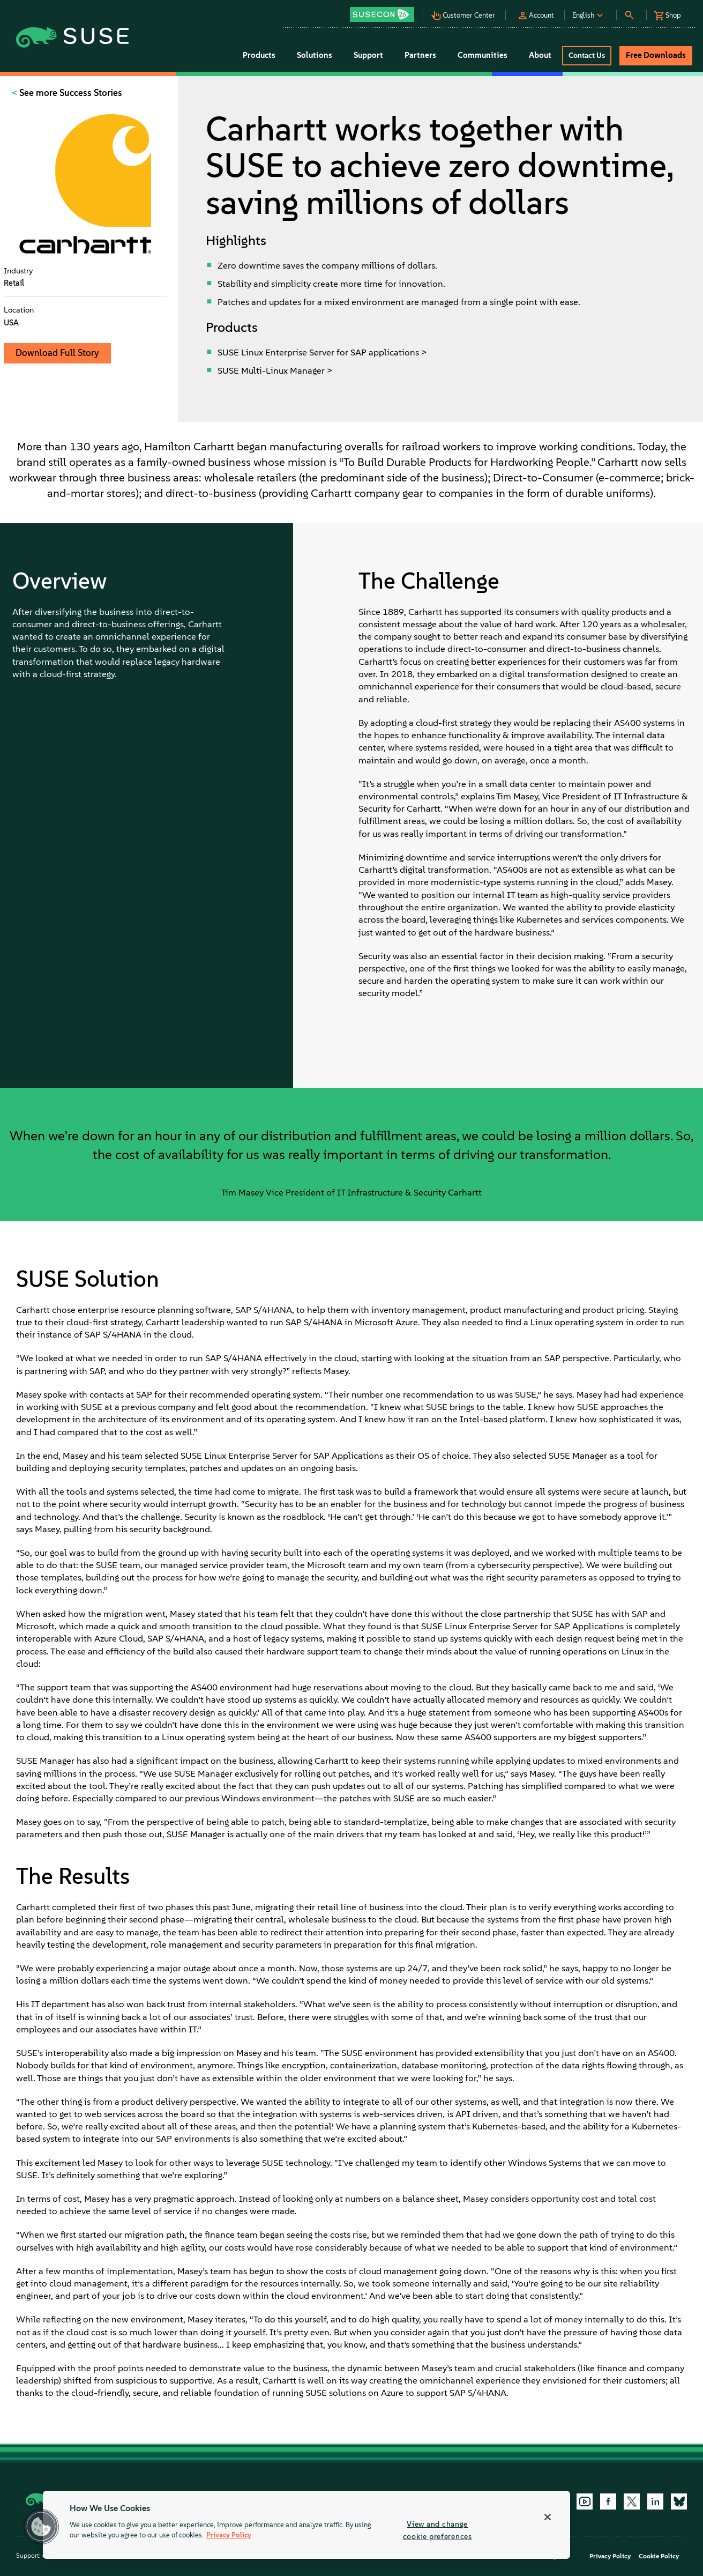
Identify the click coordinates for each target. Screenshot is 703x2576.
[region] (306, 2525)
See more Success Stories (69, 92)
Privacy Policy (610, 2556)
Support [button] (368, 55)
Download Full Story (57, 352)
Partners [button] (420, 55)
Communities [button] (482, 55)
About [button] (540, 55)
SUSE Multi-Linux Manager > (275, 370)
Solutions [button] (314, 55)
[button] (385, 11)
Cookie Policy (659, 2556)
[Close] (547, 2517)
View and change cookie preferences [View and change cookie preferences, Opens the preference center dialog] (437, 2530)
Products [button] (259, 55)
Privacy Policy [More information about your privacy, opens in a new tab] (228, 2536)
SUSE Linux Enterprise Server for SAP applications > (322, 352)
